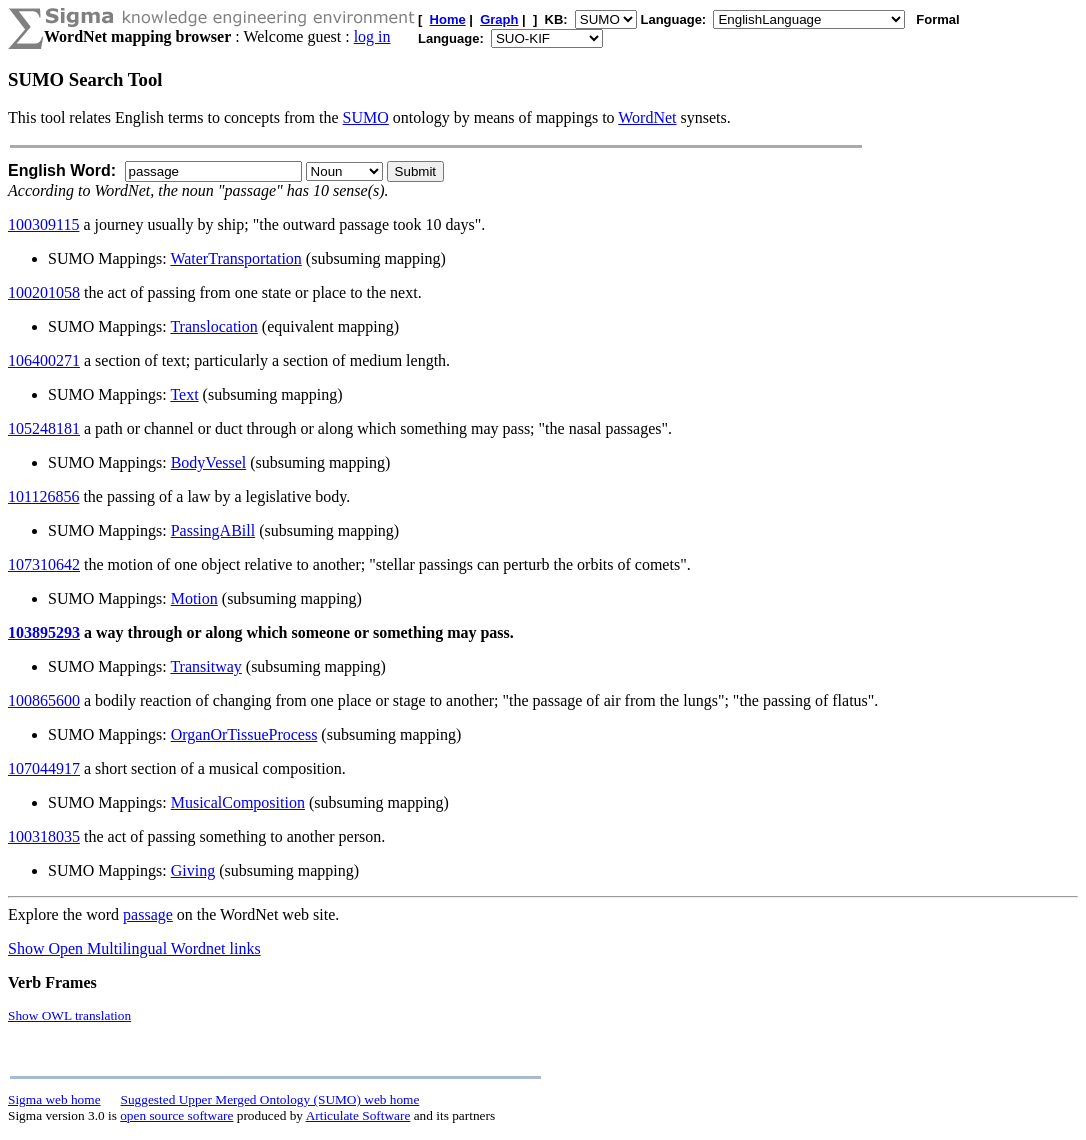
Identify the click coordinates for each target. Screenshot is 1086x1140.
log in (372, 36)
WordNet (647, 117)
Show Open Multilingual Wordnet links (134, 948)
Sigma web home (54, 1099)
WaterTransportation (235, 258)
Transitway (205, 666)
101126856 (43, 496)
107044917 (44, 768)
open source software (176, 1115)
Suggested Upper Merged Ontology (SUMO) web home (270, 1099)
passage (148, 914)
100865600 (44, 700)
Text (184, 394)
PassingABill (213, 530)
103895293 (44, 632)
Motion (194, 598)
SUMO (366, 117)
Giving (193, 870)
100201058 (44, 292)
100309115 (43, 224)
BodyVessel (209, 462)
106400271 (44, 360)
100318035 (44, 836)
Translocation (213, 326)
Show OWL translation (69, 1015)
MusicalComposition (238, 802)
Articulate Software (358, 1115)
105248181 (44, 428)
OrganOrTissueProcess (244, 734)
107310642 (44, 564)
